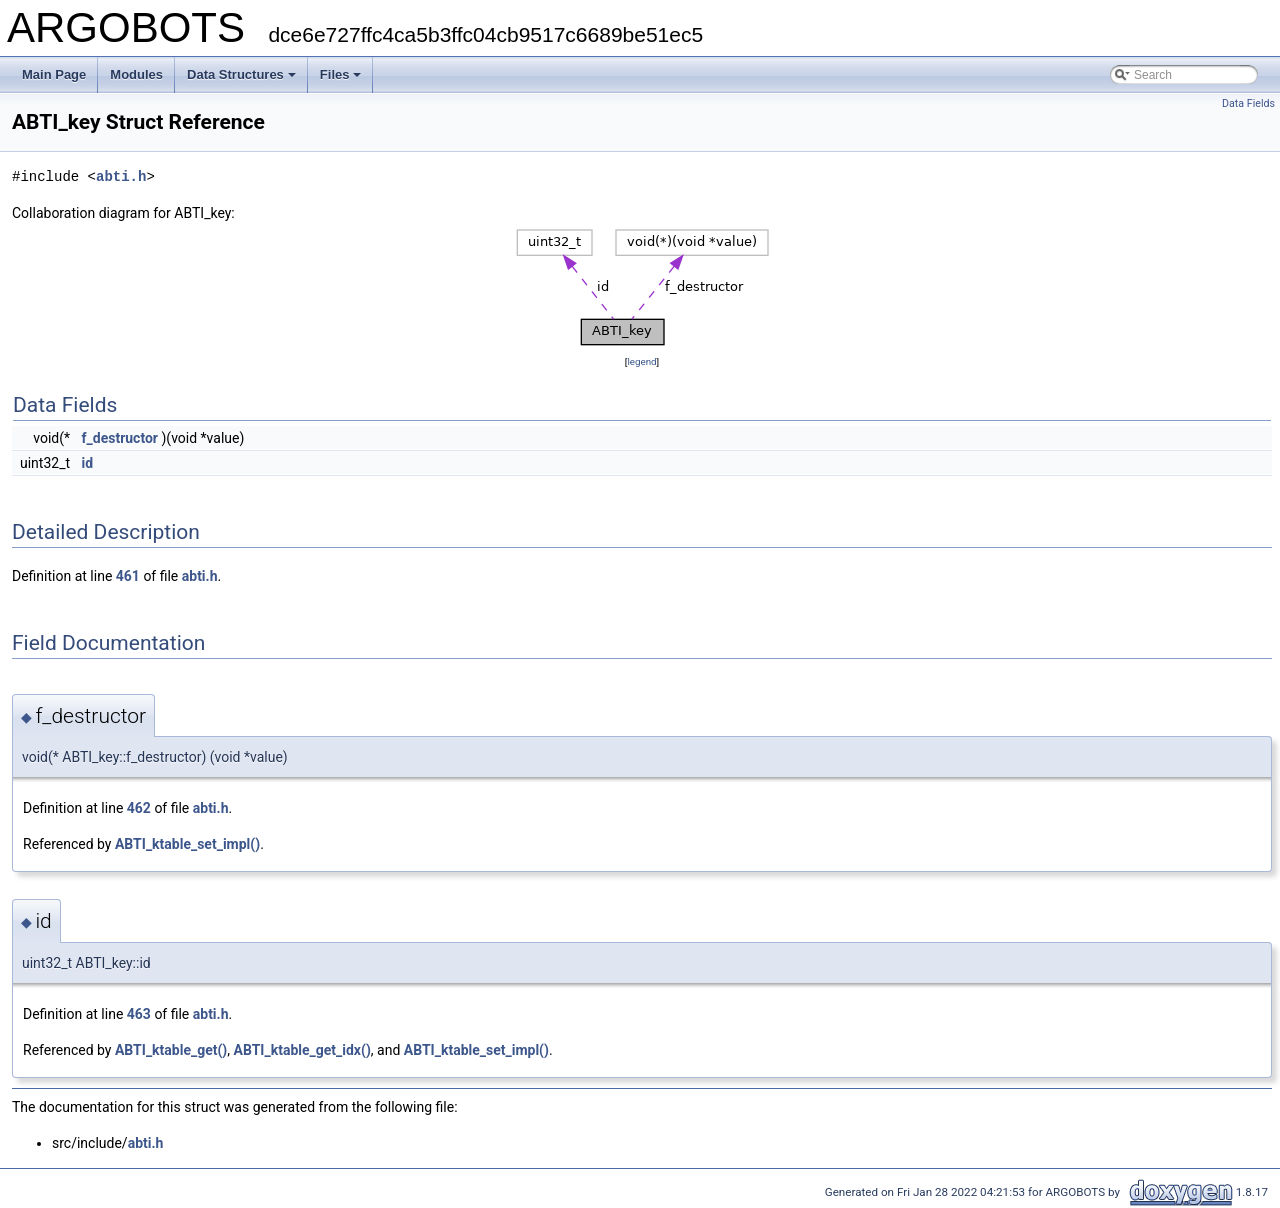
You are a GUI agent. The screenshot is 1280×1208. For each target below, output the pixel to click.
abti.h (121, 176)
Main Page (54, 74)
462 (139, 808)
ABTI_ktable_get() (171, 1050)
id (88, 463)
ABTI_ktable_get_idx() (302, 1050)
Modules (136, 74)
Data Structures (241, 74)
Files (341, 74)
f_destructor (120, 438)
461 (128, 576)
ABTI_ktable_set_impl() (187, 844)
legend (641, 361)
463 (139, 1014)
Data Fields (1248, 103)
